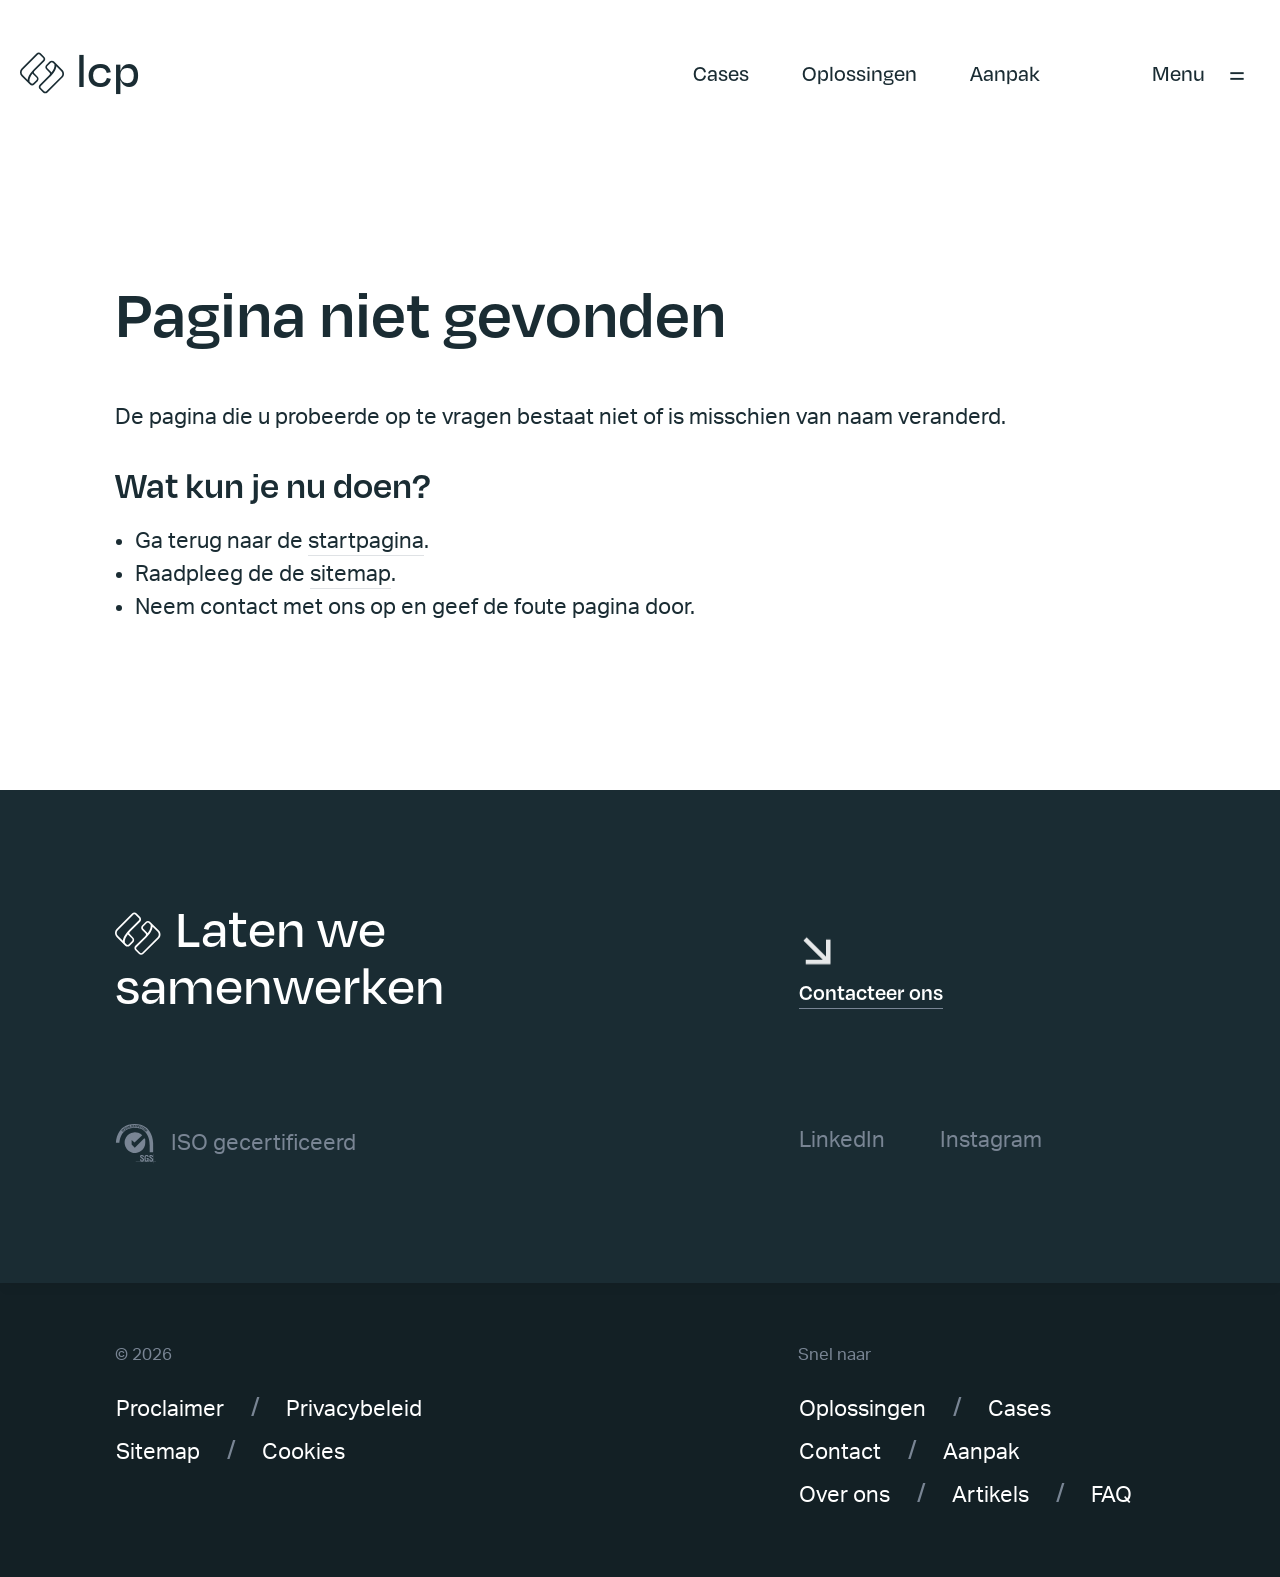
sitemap (350, 574)
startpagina (366, 541)
